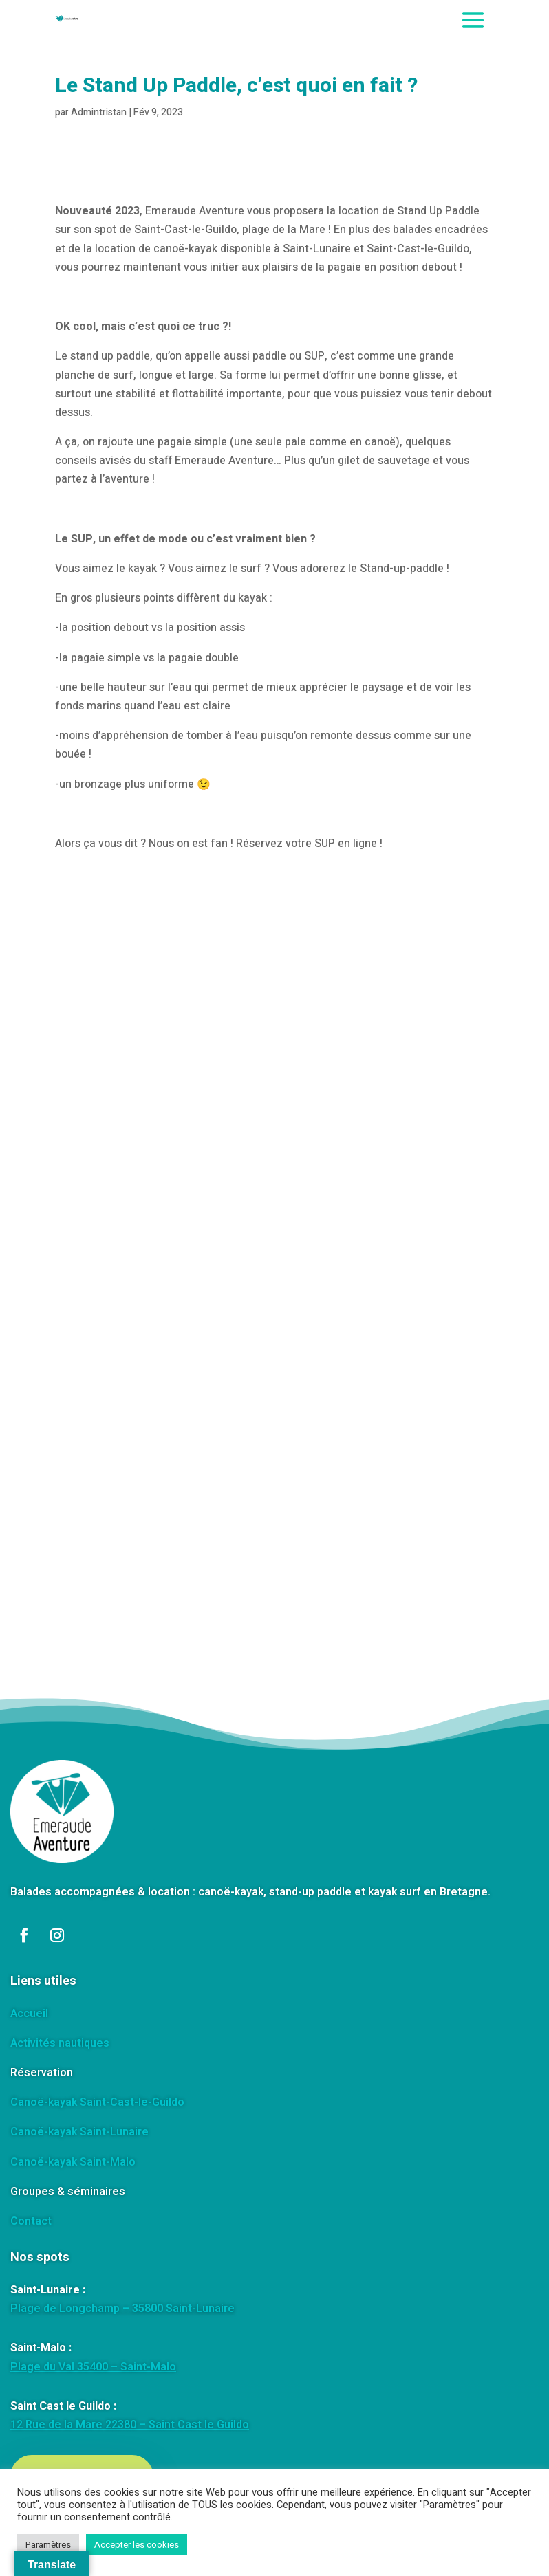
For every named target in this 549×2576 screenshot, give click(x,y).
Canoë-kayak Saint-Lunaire (79, 2132)
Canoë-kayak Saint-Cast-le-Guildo (97, 2102)
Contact (31, 2221)
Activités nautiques (59, 2043)
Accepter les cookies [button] (136, 2544)
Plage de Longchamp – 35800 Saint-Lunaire (122, 2308)
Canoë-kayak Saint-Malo (73, 2162)
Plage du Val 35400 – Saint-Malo (93, 2367)
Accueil (29, 2013)
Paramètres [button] (48, 2544)
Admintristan (99, 112)
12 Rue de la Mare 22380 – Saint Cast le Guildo (129, 2425)
